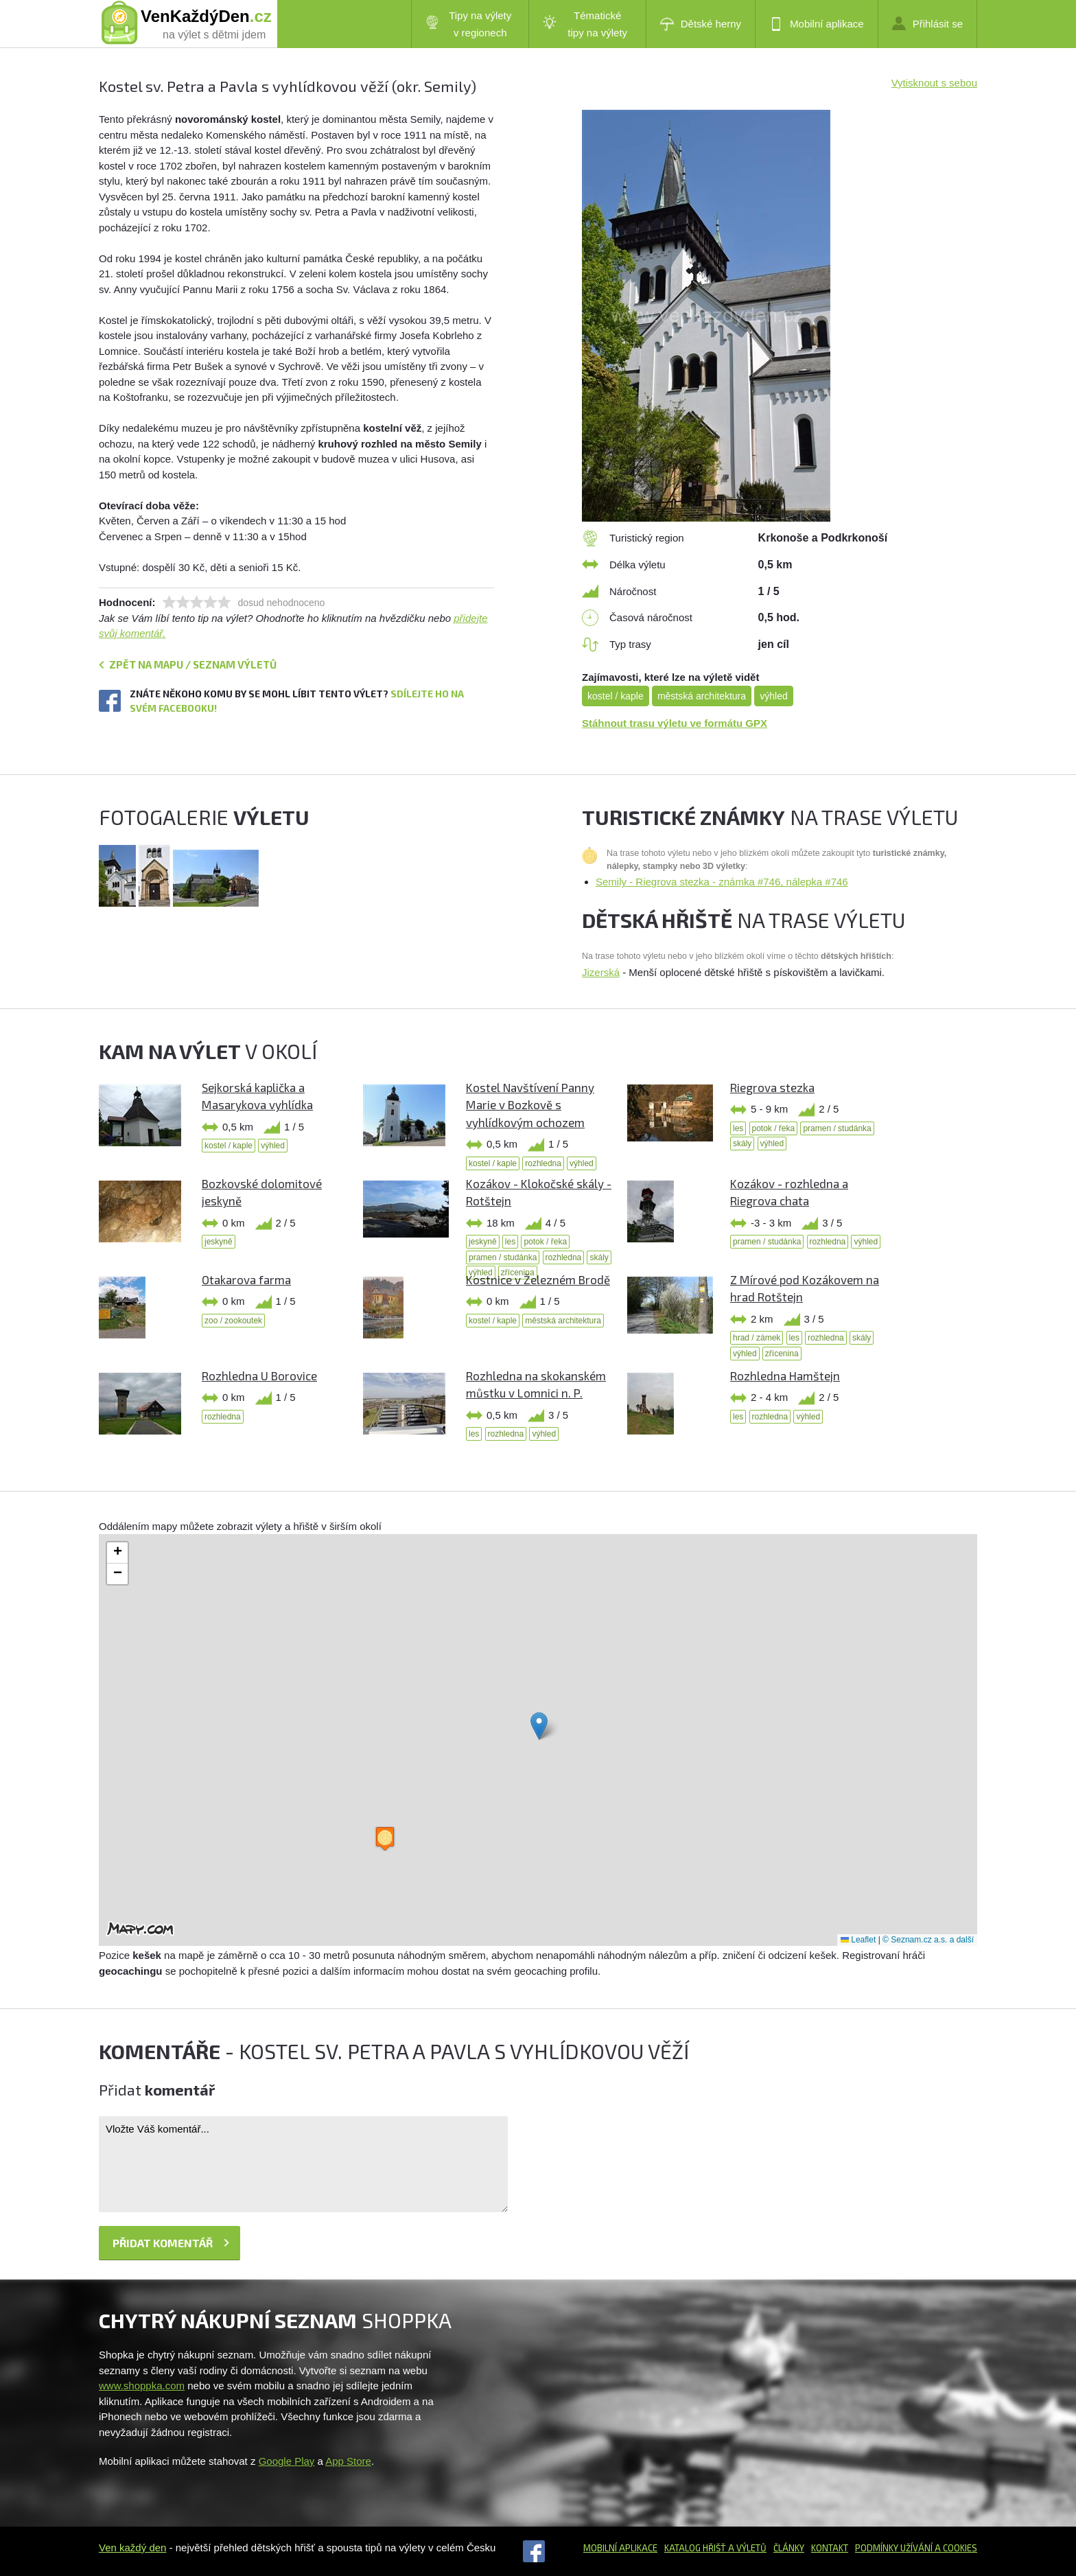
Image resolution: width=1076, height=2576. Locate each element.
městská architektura (701, 696)
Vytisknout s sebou (934, 83)
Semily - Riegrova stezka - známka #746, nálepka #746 (722, 881)
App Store (348, 2461)
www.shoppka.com (142, 2385)
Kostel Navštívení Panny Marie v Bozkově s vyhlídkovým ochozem (530, 1104)
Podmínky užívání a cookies (916, 2547)
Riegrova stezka (772, 1087)
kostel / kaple (615, 696)
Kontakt (829, 2547)
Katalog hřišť (695, 2547)
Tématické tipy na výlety (585, 24)
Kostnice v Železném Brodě (538, 1279)
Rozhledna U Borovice (259, 1375)
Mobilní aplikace (816, 24)
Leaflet (858, 1940)
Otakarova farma (246, 1279)
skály (742, 1143)
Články (788, 2547)
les (738, 1128)
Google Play (287, 2461)
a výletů (746, 2547)
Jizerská (601, 972)
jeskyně (218, 1241)
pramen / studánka (837, 1128)
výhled (773, 696)
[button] (539, 1726)
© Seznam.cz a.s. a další (928, 1940)
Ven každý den (132, 2547)
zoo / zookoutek (233, 1320)
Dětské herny (700, 24)
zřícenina (782, 1353)
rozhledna (543, 1163)
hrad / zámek (756, 1338)
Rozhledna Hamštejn (785, 1375)
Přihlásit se (927, 23)
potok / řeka (773, 1128)
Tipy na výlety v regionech (468, 24)
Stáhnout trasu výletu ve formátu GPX (674, 723)
